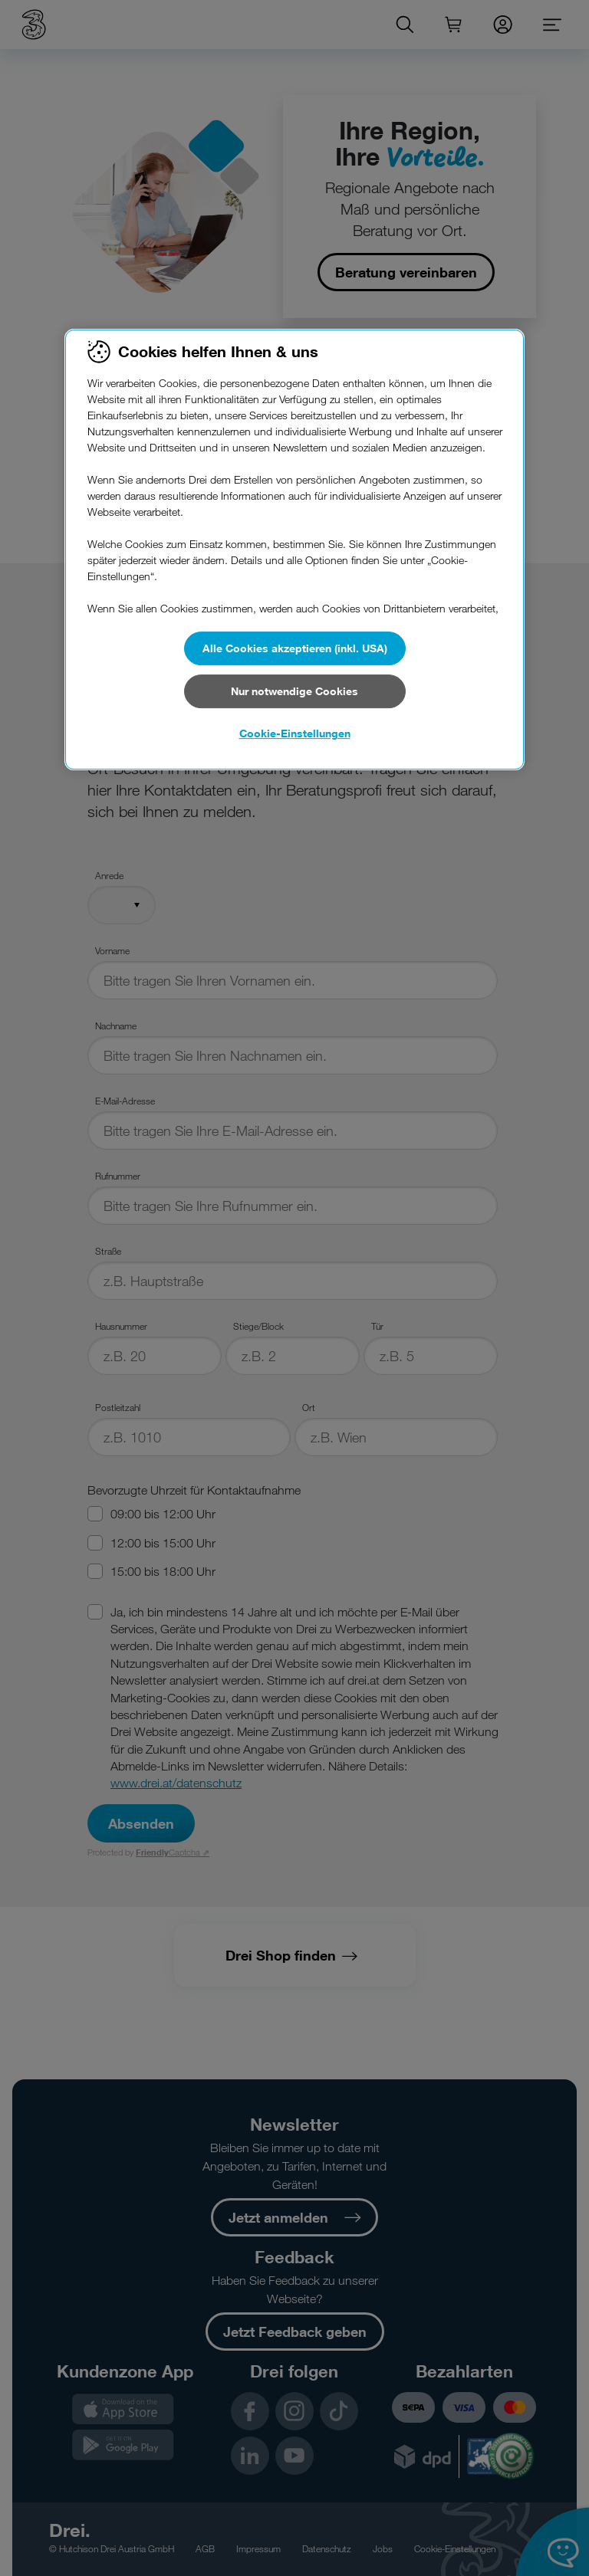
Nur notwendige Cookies (294, 690)
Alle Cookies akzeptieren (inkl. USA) (294, 648)
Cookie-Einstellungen (294, 733)
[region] (294, 549)
